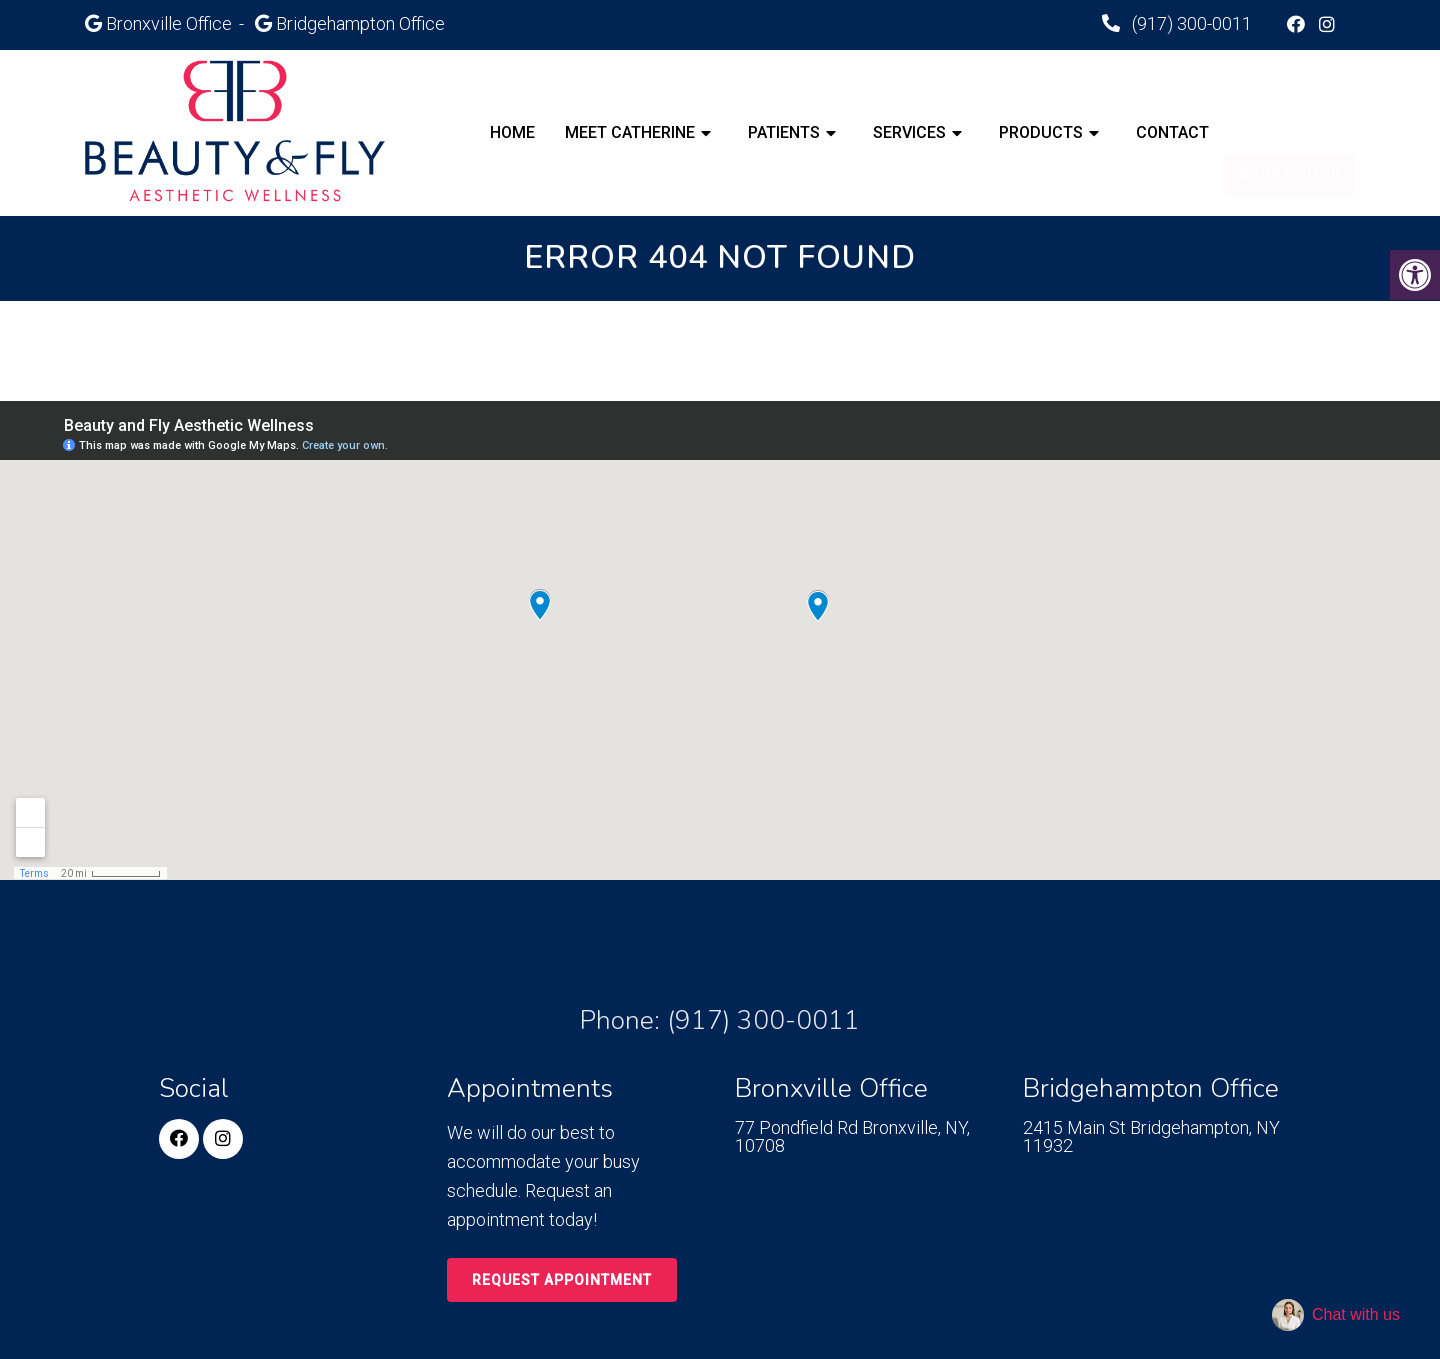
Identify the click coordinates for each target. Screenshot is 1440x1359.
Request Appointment (562, 1280)
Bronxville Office (171, 23)
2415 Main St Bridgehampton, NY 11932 (1151, 1137)
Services (909, 132)
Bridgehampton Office (360, 23)
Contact (1172, 132)
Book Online (1289, 133)
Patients (784, 132)
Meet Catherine (630, 132)
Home (512, 132)
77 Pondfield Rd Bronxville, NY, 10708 (852, 1137)
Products (1041, 132)
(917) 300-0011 (1190, 23)
